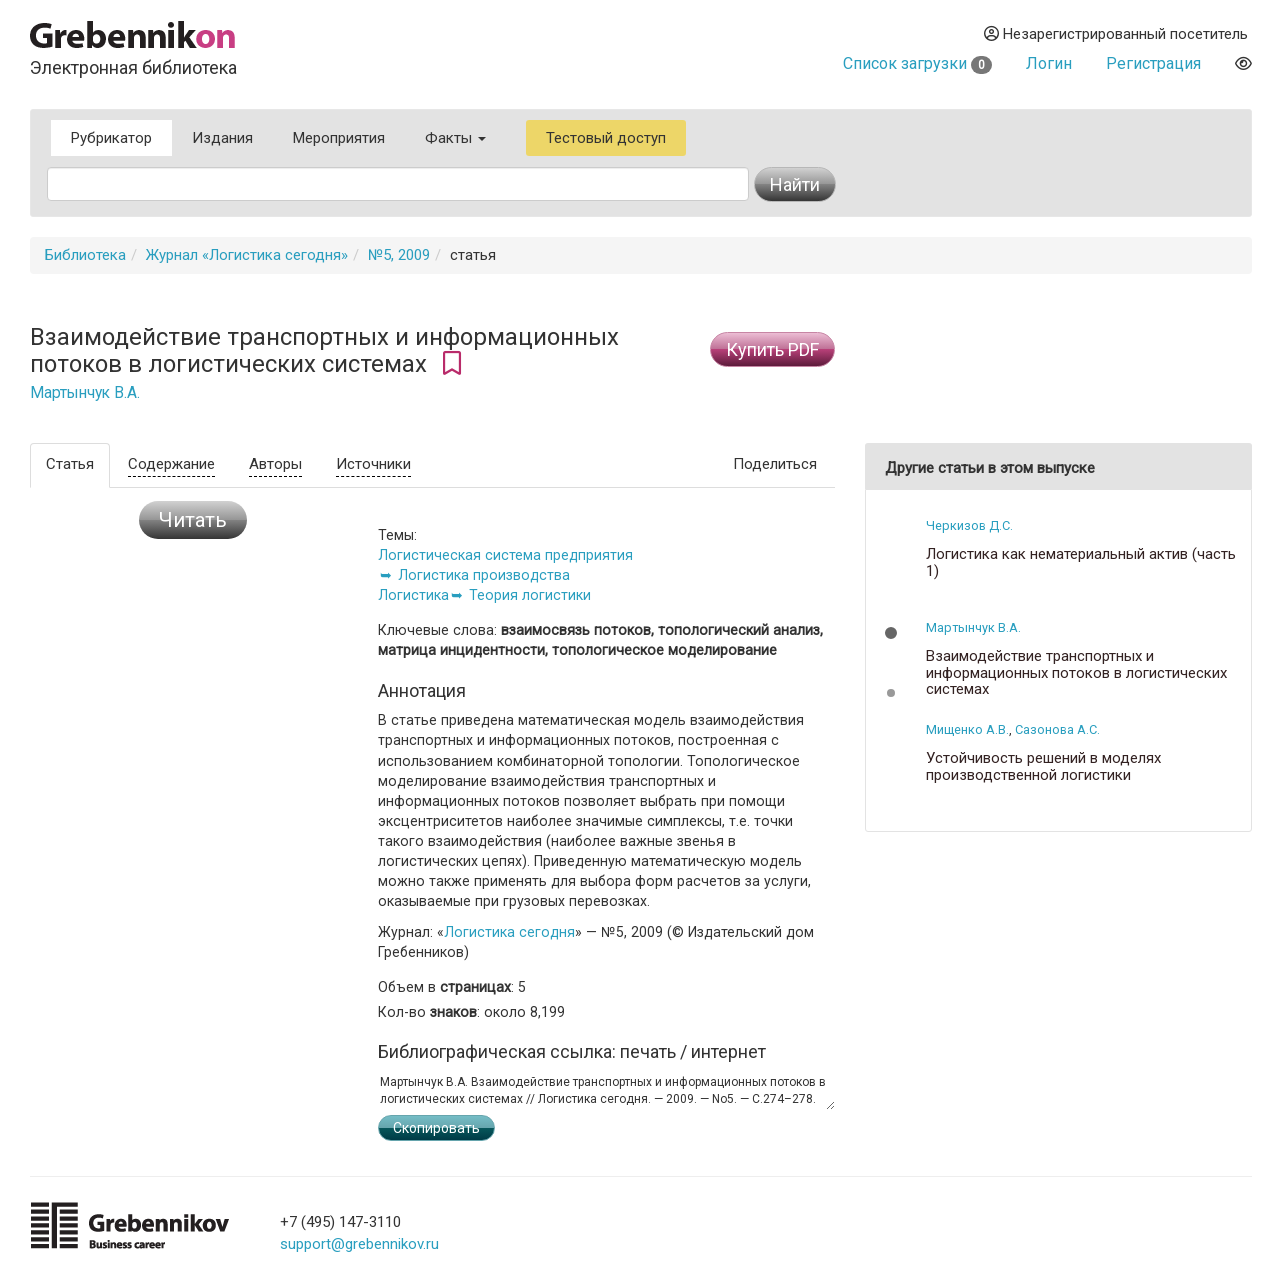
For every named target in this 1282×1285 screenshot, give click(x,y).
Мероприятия (339, 138)
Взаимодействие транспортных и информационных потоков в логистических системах (1076, 673)
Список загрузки (917, 63)
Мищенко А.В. (967, 729)
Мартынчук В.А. (85, 393)
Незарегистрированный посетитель (1116, 34)
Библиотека (85, 255)
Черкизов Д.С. (969, 525)
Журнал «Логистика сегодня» (247, 255)
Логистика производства (484, 575)
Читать (193, 520)
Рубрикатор (111, 138)
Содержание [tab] (171, 464)
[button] (891, 633)
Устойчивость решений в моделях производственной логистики (1043, 766)
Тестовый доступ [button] (606, 138)
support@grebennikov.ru (359, 1244)
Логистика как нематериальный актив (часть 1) (1081, 562)
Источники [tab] (373, 464)
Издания (222, 138)
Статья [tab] (70, 464)
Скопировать (436, 1128)
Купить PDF (772, 349)
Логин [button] (1049, 63)
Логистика (413, 595)
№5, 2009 (399, 255)
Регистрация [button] (1153, 63)
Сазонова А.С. (1057, 729)
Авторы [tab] (275, 464)
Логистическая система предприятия (505, 555)
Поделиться (775, 464)
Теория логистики (530, 595)
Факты (455, 138)
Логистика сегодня (509, 932)
